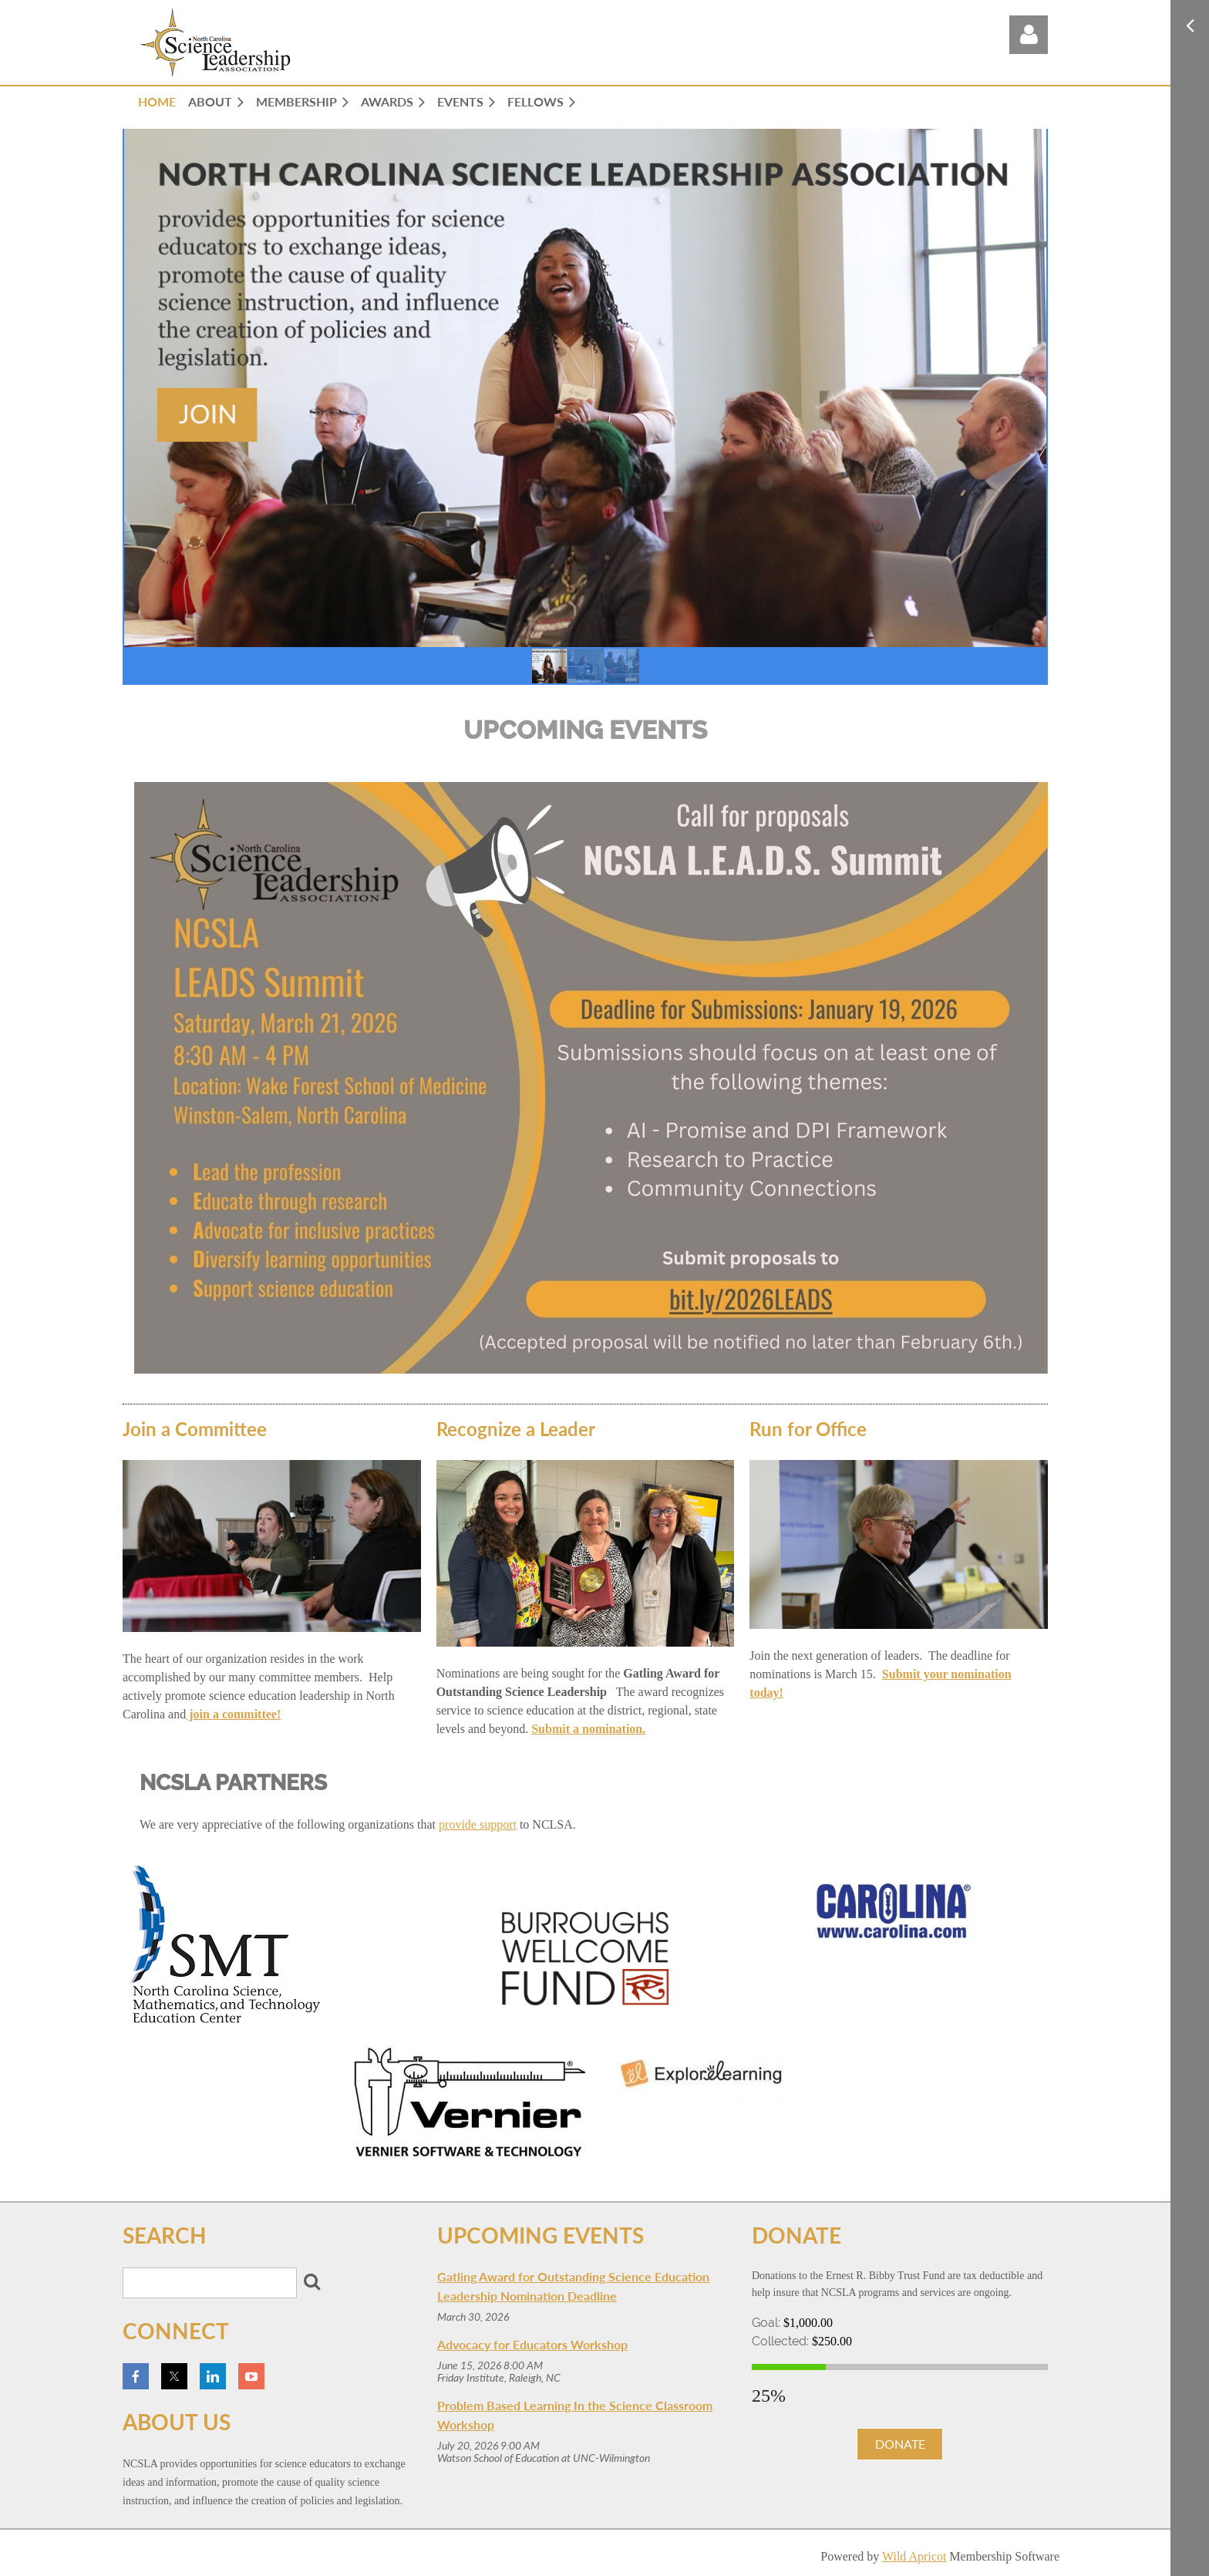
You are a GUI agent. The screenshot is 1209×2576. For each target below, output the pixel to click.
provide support (478, 1824)
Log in (1028, 34)
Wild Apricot (914, 2556)
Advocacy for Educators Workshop (532, 2344)
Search (311, 2281)
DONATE (900, 2443)
